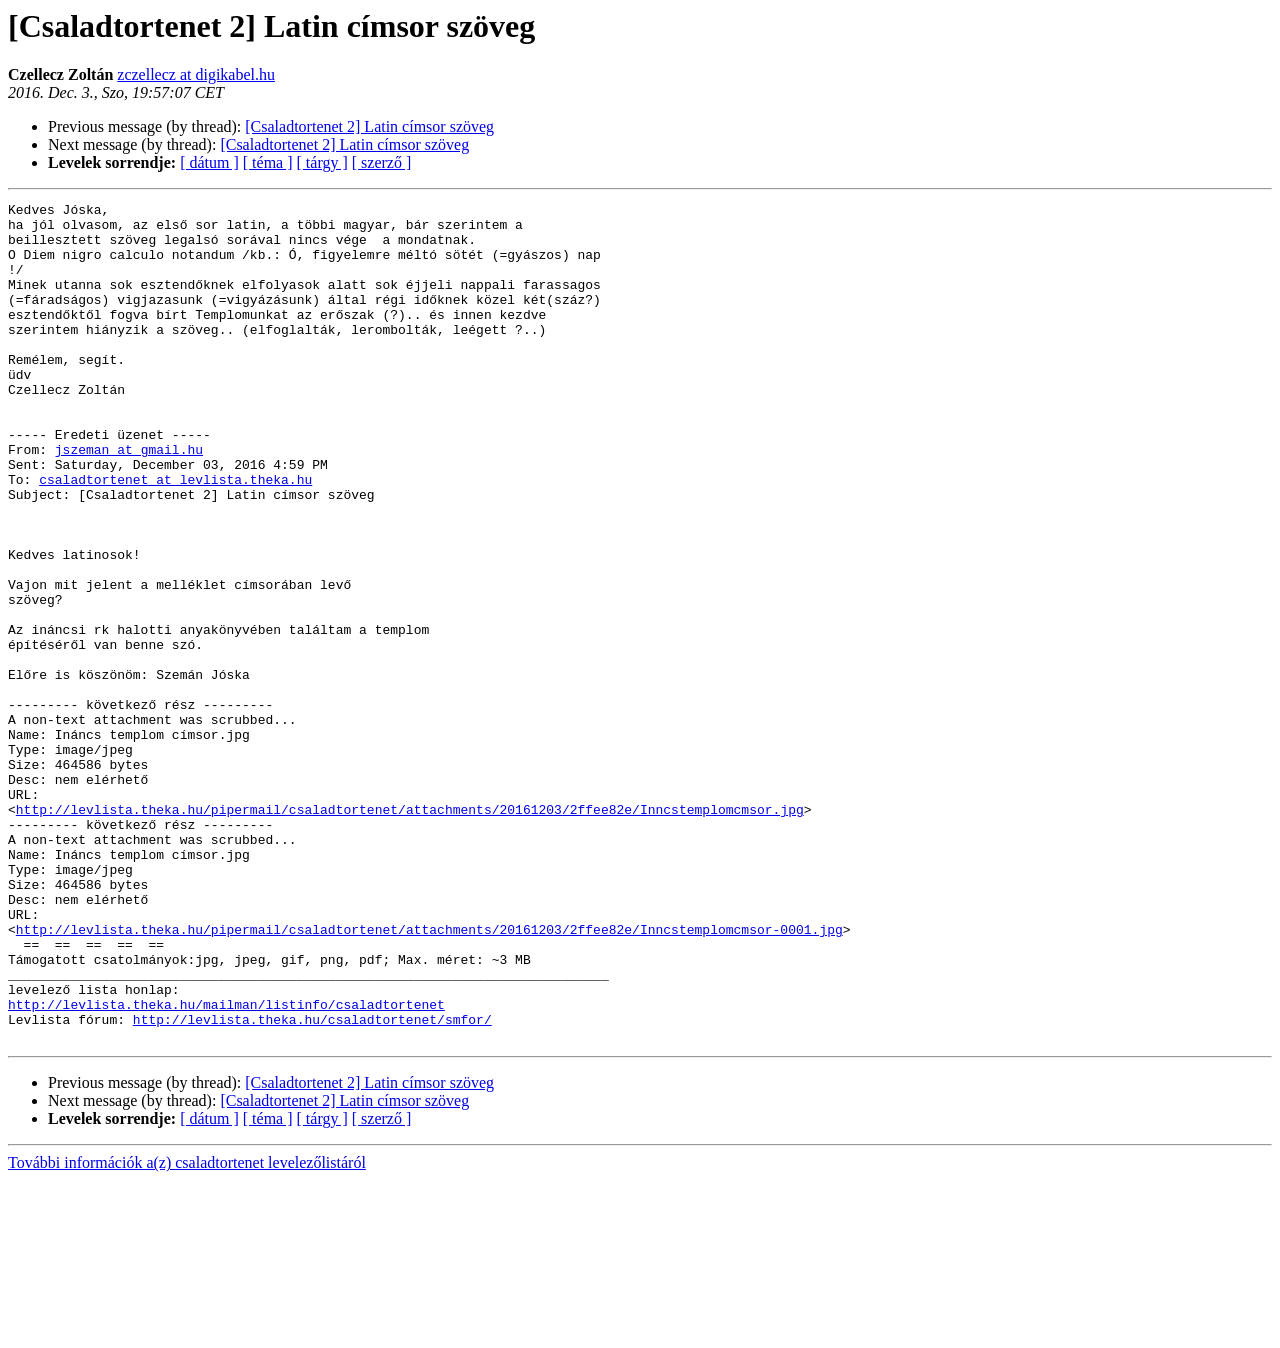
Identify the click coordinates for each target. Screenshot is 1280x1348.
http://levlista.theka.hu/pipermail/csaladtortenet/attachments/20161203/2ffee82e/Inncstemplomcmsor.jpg (410, 932)
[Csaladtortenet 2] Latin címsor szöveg (369, 126)
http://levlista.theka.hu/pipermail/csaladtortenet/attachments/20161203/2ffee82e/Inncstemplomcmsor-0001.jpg (429, 1076)
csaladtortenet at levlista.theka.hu (175, 536)
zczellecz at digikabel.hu (196, 74)
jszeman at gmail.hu (129, 500)
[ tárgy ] (322, 162)
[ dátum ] (209, 162)
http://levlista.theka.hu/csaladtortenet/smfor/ (312, 1184)
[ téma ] (268, 162)
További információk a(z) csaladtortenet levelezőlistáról (187, 1330)
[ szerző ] (382, 162)
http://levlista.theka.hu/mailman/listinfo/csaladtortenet (226, 1166)
